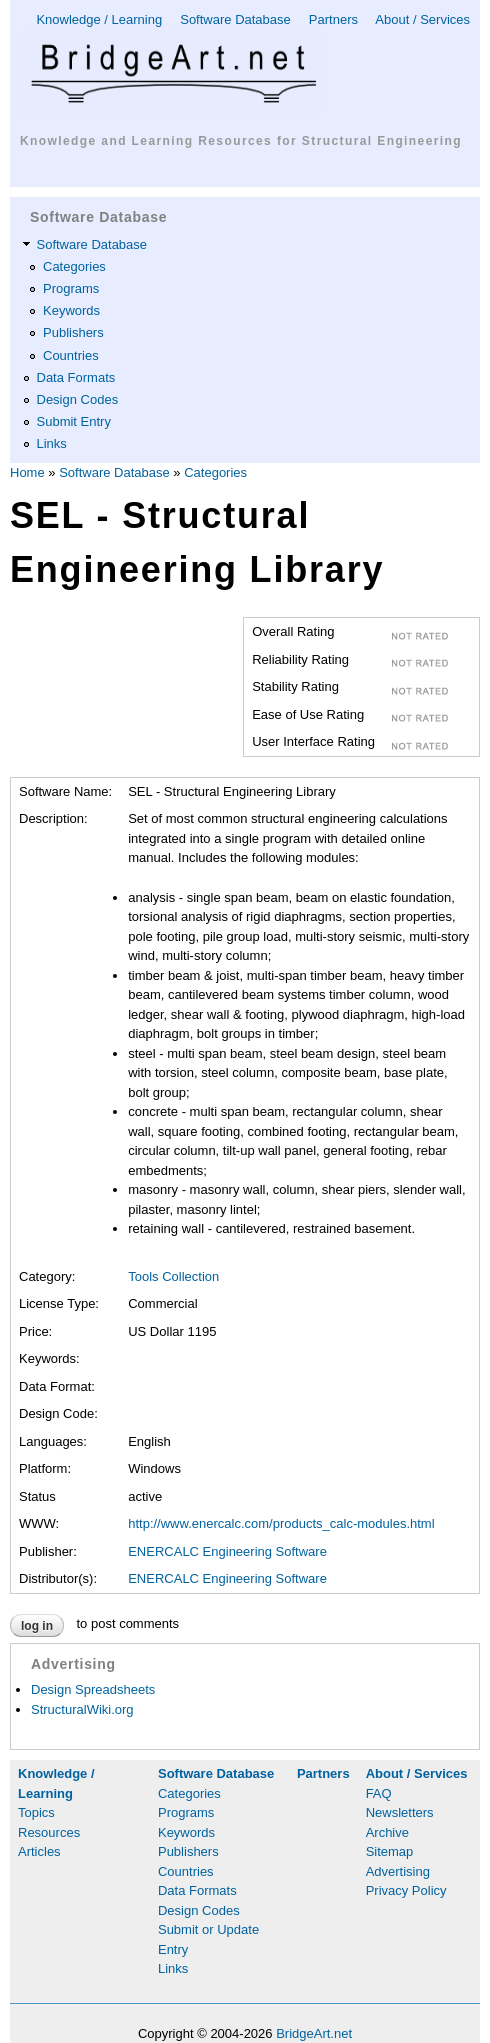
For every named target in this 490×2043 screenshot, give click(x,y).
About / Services (422, 19)
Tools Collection (173, 1276)
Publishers (73, 332)
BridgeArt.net (314, 2033)
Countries (71, 355)
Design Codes (78, 399)
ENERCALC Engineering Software (227, 1551)
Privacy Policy (406, 1890)
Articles (39, 1851)
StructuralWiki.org (82, 1709)
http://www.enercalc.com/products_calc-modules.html (281, 1523)
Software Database (235, 19)
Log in (37, 1626)
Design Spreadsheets (93, 1689)
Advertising (398, 1871)
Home (27, 472)
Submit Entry (74, 421)
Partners (333, 19)
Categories (74, 266)
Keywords (71, 310)
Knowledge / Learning (99, 19)
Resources (49, 1832)
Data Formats (76, 377)
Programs (71, 288)
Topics (36, 1812)
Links (52, 443)
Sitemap (390, 1851)
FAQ (379, 1793)
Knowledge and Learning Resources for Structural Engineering (241, 141)
